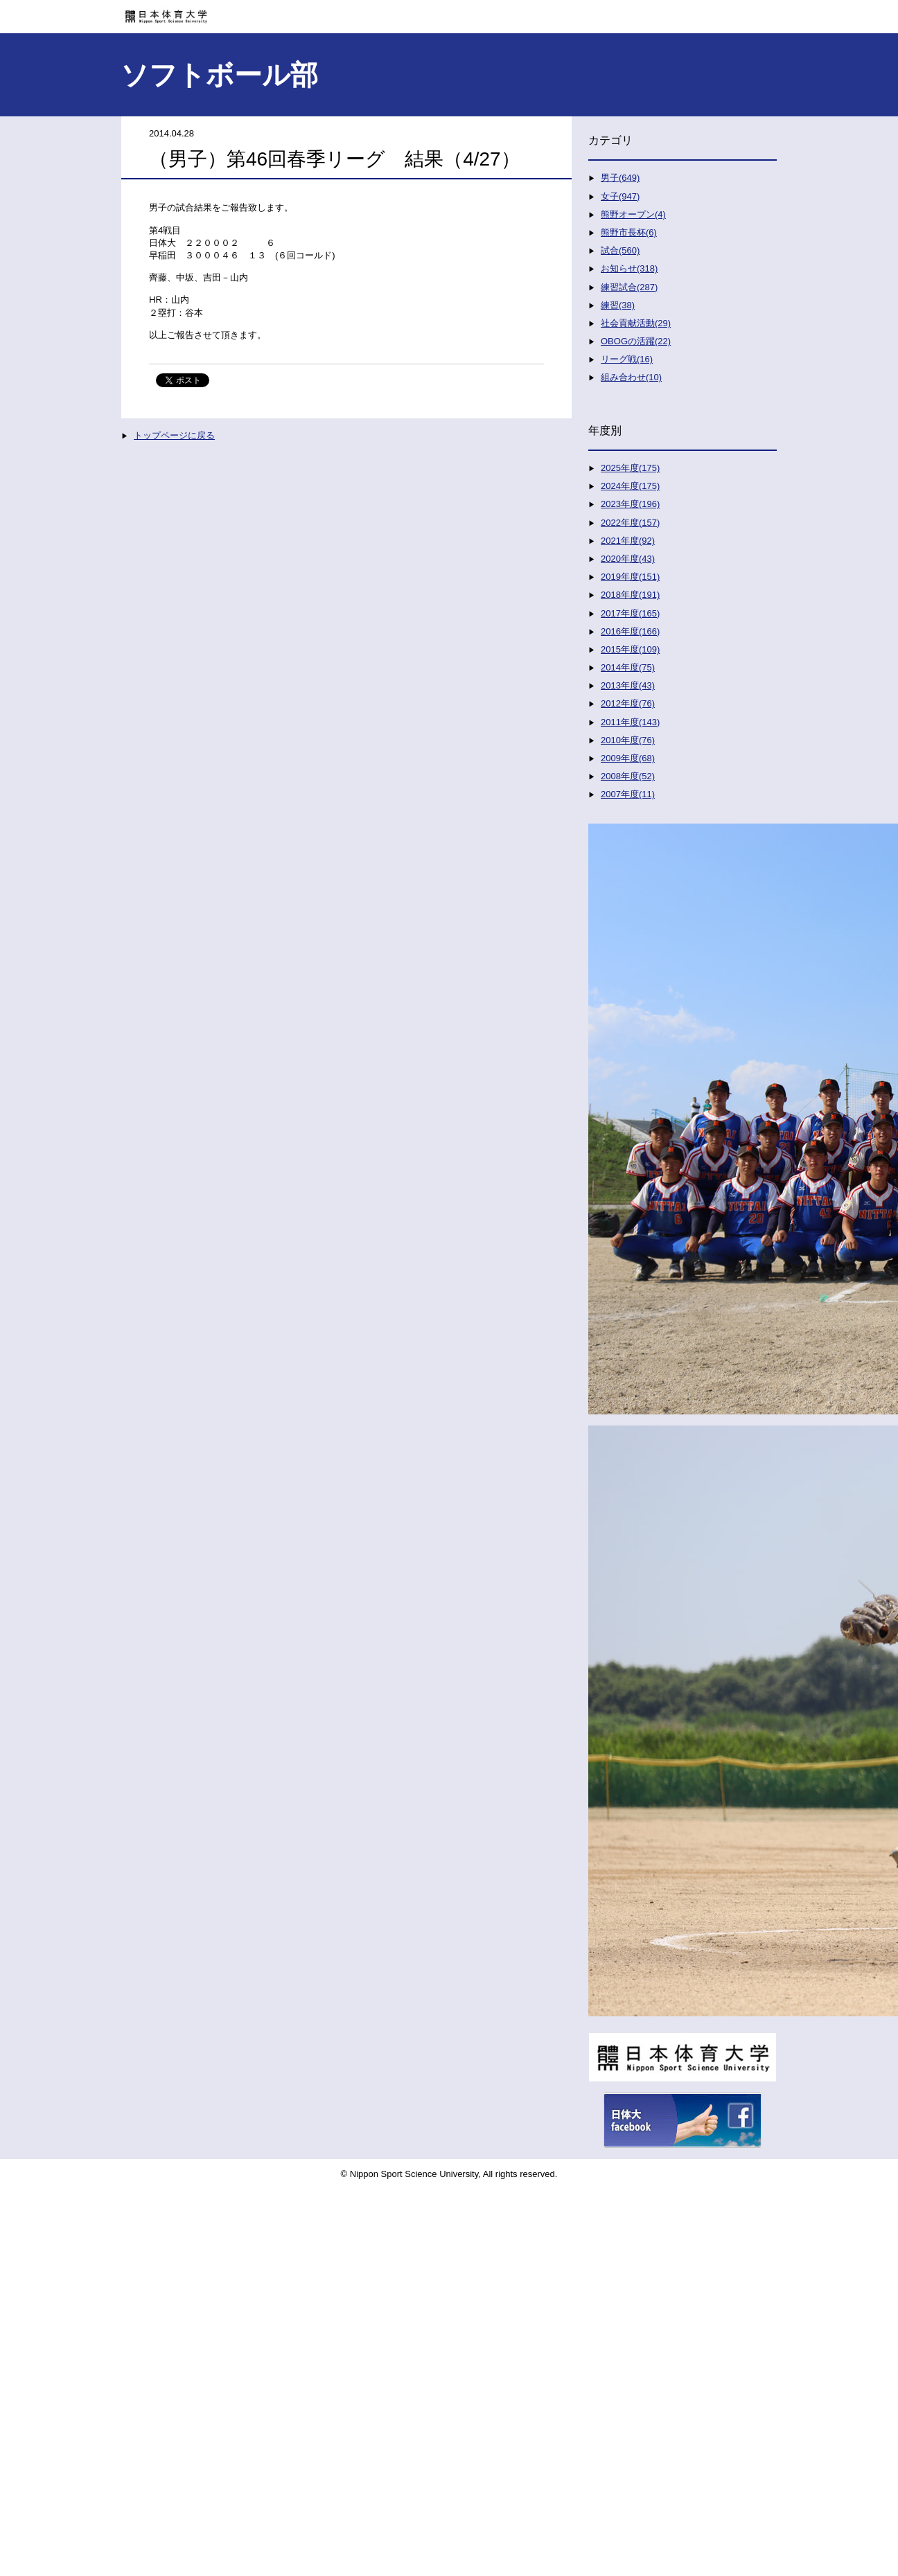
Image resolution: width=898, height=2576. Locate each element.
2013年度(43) (628, 685)
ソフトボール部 (219, 75)
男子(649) (620, 177)
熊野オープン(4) (633, 214)
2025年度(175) (630, 468)
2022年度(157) (630, 522)
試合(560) (620, 250)
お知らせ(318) (629, 268)
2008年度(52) (628, 776)
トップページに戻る (174, 435)
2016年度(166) (630, 631)
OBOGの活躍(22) (636, 341)
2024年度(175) (630, 486)
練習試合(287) (629, 287)
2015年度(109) (630, 649)
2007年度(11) (628, 794)
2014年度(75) (628, 667)
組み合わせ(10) (631, 377)
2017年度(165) (630, 613)
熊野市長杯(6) (629, 232)
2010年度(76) (628, 740)
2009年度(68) (628, 758)
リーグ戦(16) (627, 359)
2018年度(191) (630, 594)
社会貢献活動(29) (636, 323)
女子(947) (620, 196)
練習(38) (618, 305)
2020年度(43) (628, 558)
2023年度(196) (630, 504)
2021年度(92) (628, 540)
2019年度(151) (630, 576)
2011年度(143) (630, 722)
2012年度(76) (628, 703)
